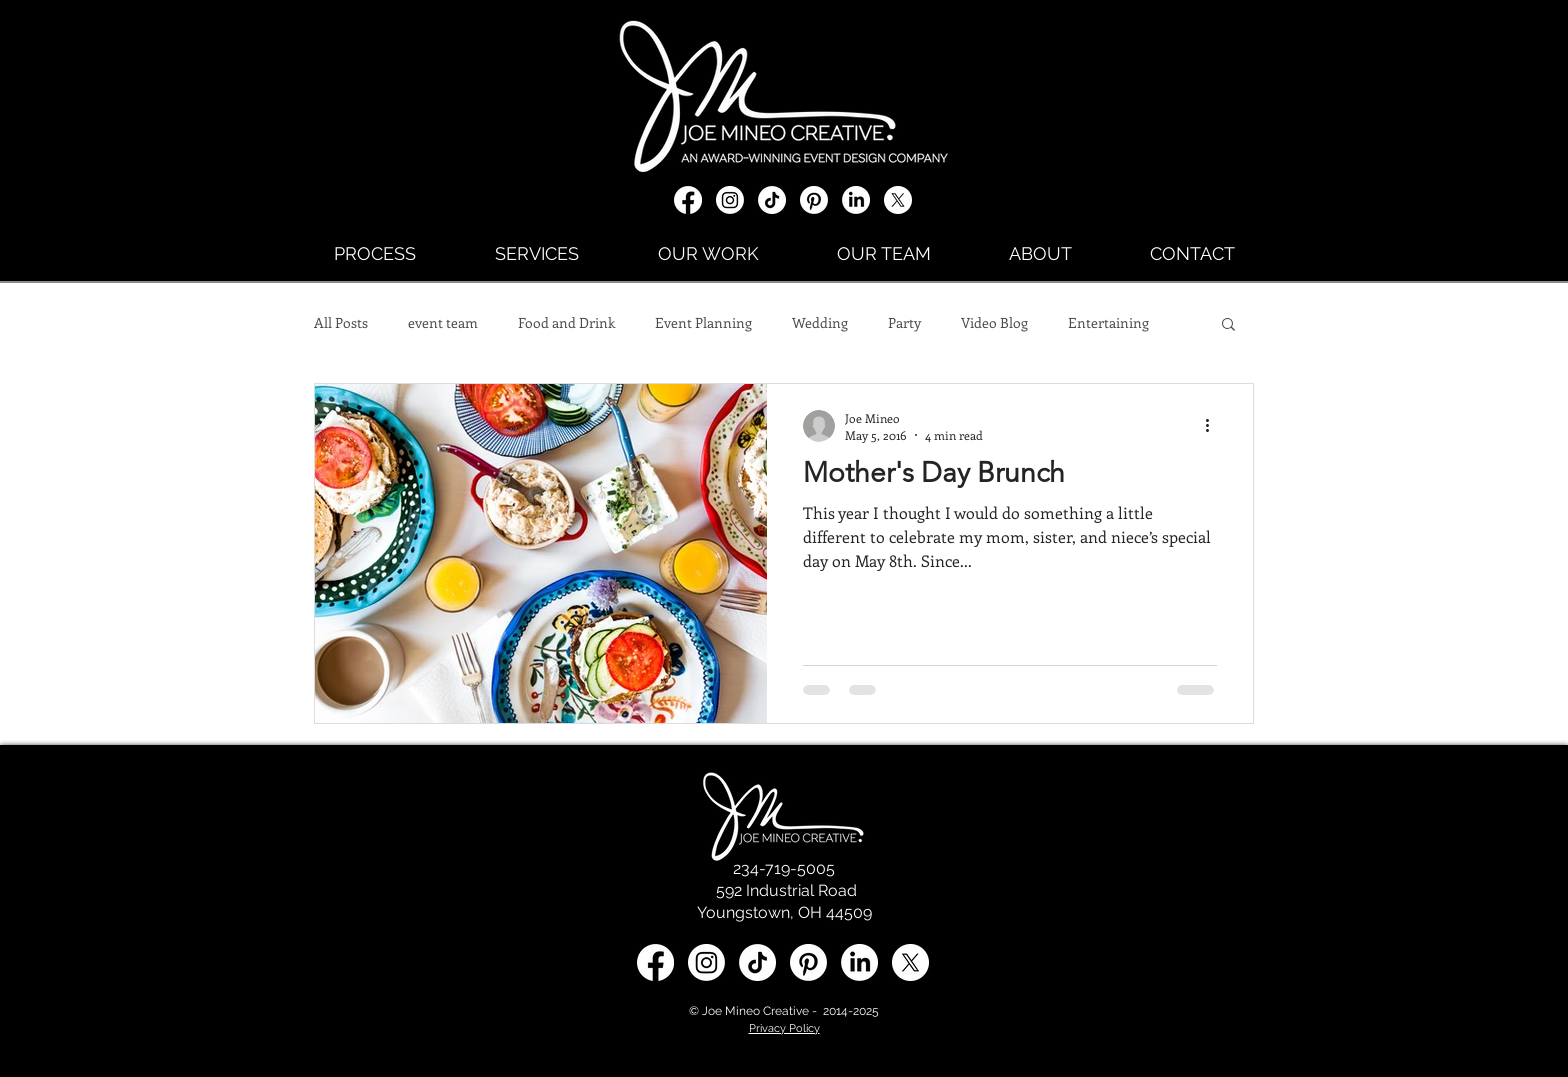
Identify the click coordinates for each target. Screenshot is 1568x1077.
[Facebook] (688, 200)
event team (443, 322)
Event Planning (703, 322)
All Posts (341, 322)
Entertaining (1108, 322)
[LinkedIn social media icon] (859, 962)
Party (904, 322)
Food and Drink (566, 322)
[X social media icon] (898, 200)
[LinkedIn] (856, 200)
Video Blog (994, 322)
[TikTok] (772, 200)
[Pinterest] (814, 200)
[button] (1228, 325)
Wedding (820, 322)
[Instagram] (730, 200)
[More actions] (1214, 426)
